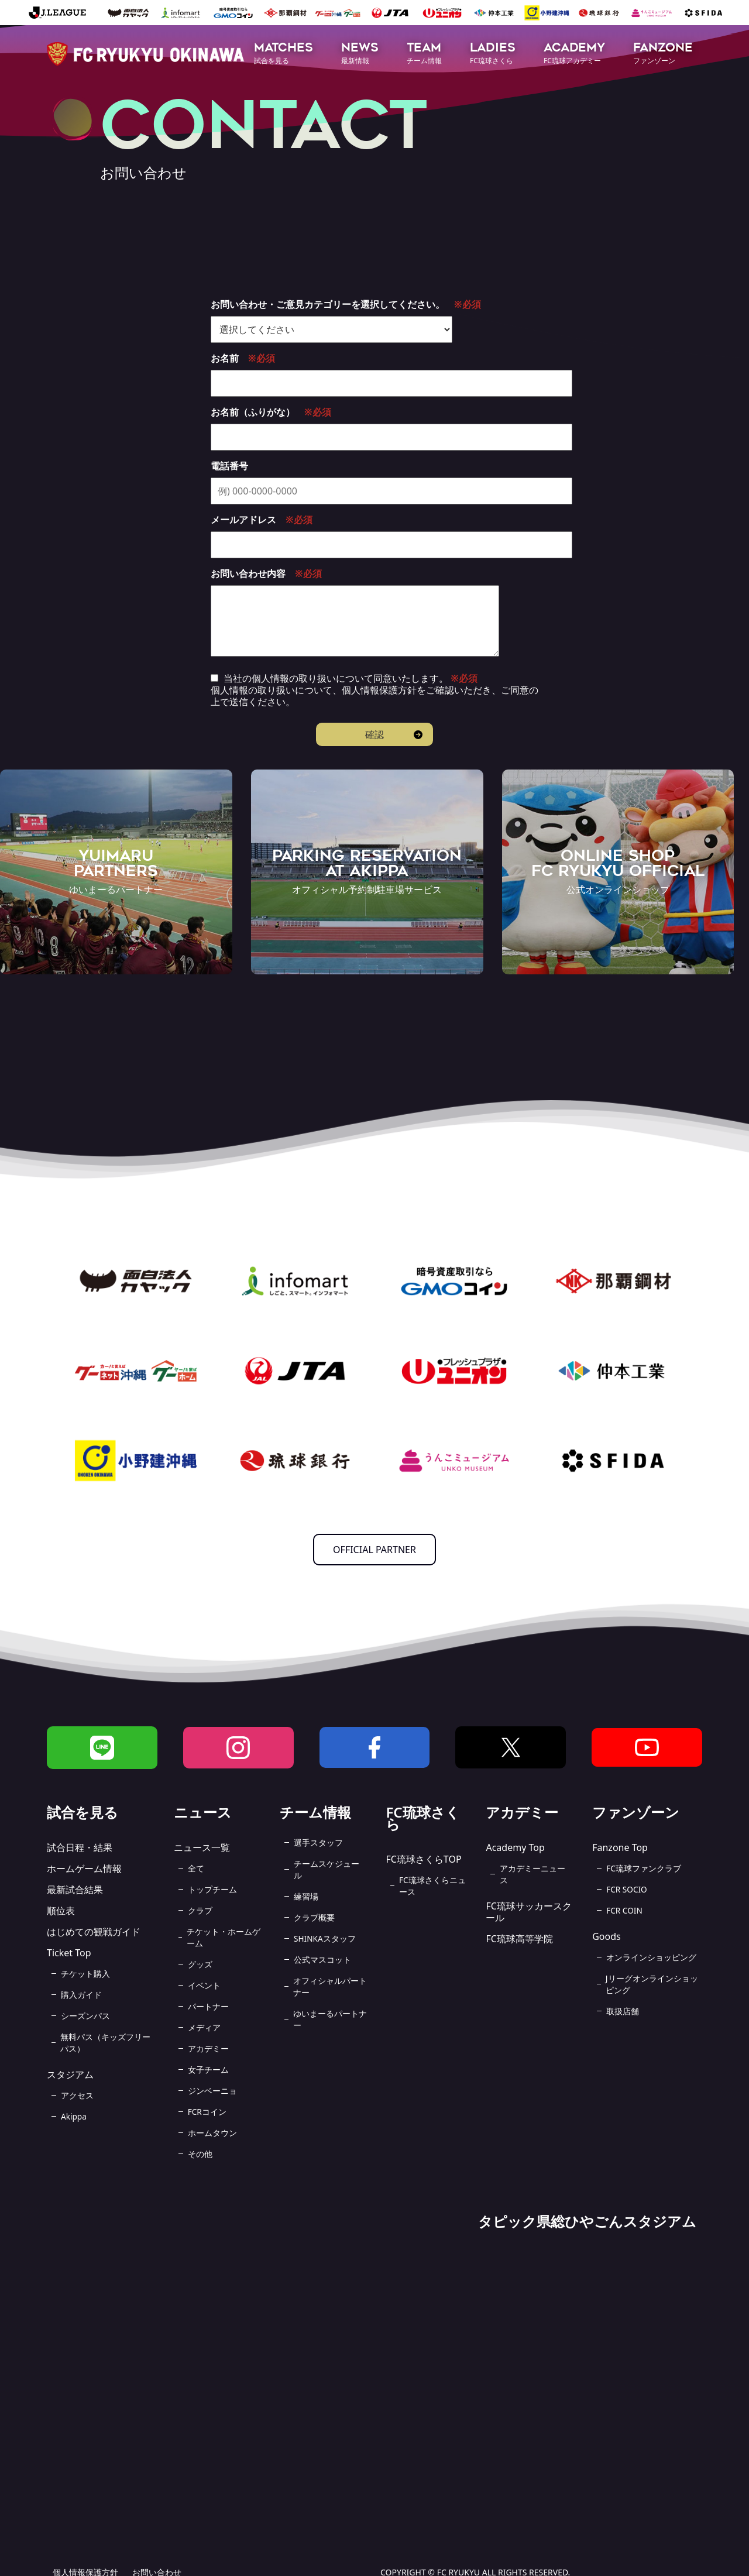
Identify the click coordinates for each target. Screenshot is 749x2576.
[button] (283, 54)
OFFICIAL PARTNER (374, 1549)
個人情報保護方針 (379, 690)
